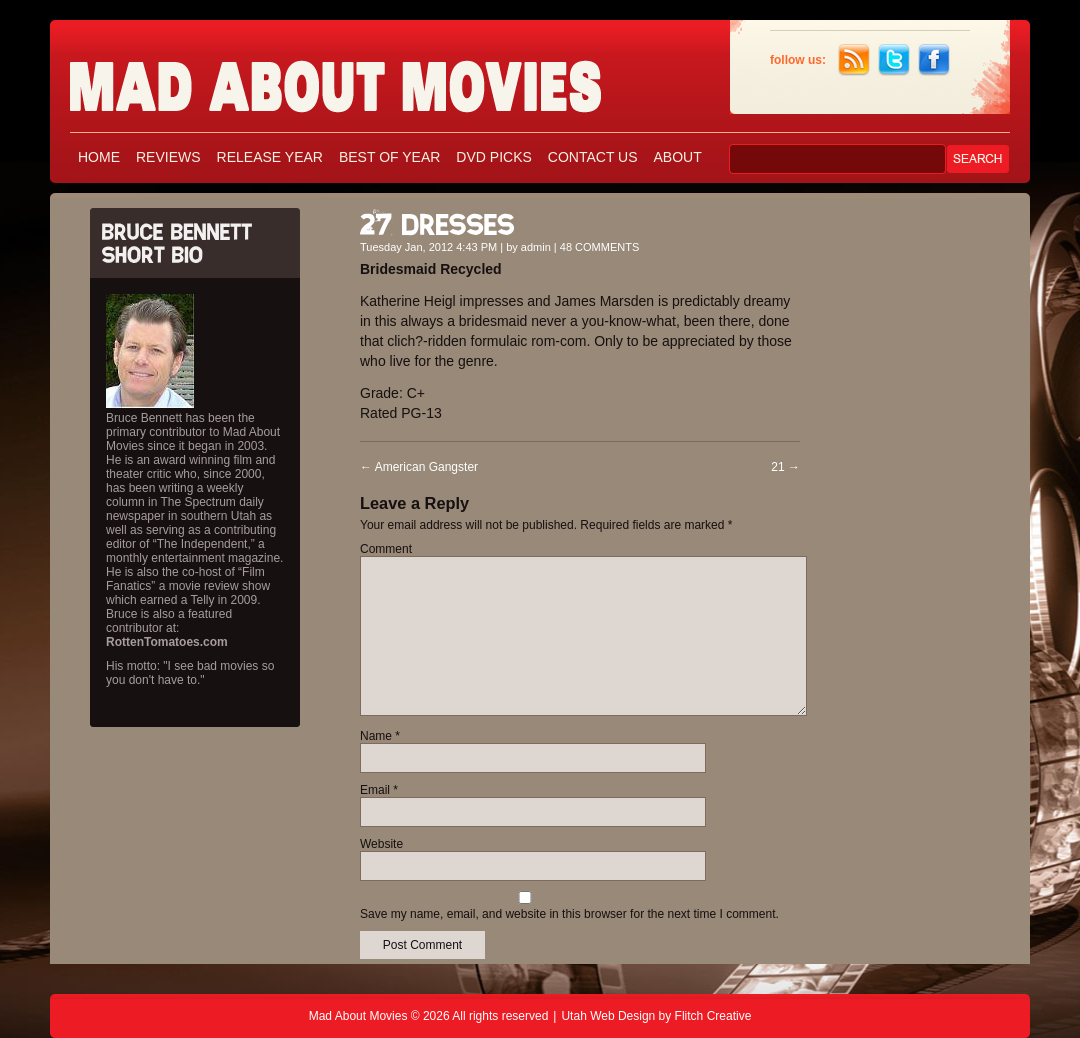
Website (381, 844)
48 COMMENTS (599, 247)
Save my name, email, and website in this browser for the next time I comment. (569, 914)
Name (380, 736)
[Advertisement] (920, 498)
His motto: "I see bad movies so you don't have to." (190, 673)
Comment (386, 549)
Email (379, 790)
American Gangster (419, 467)
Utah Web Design (608, 1016)
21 (785, 467)
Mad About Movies (375, 77)
